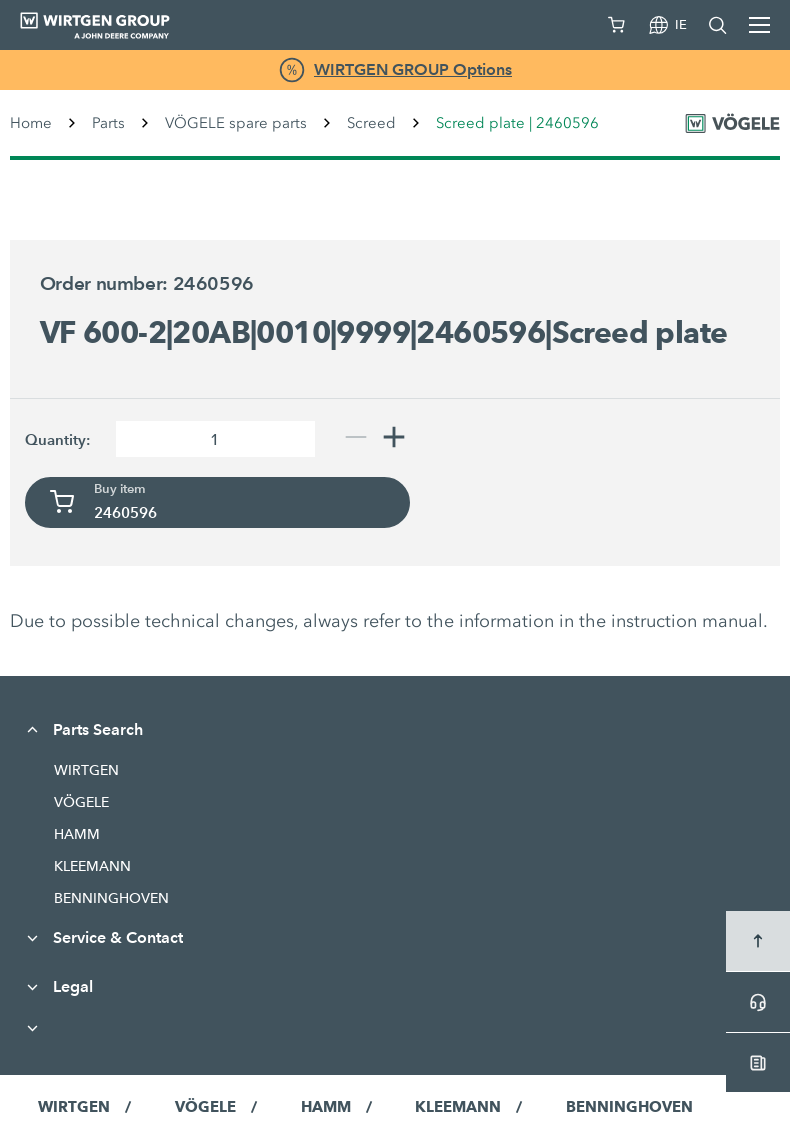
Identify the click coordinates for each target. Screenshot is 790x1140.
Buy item (120, 489)
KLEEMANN (92, 866)
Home (31, 123)
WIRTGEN (86, 770)
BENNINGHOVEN (111, 898)
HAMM (77, 834)
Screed (371, 123)
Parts (108, 123)
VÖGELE (81, 802)
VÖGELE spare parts (236, 123)
